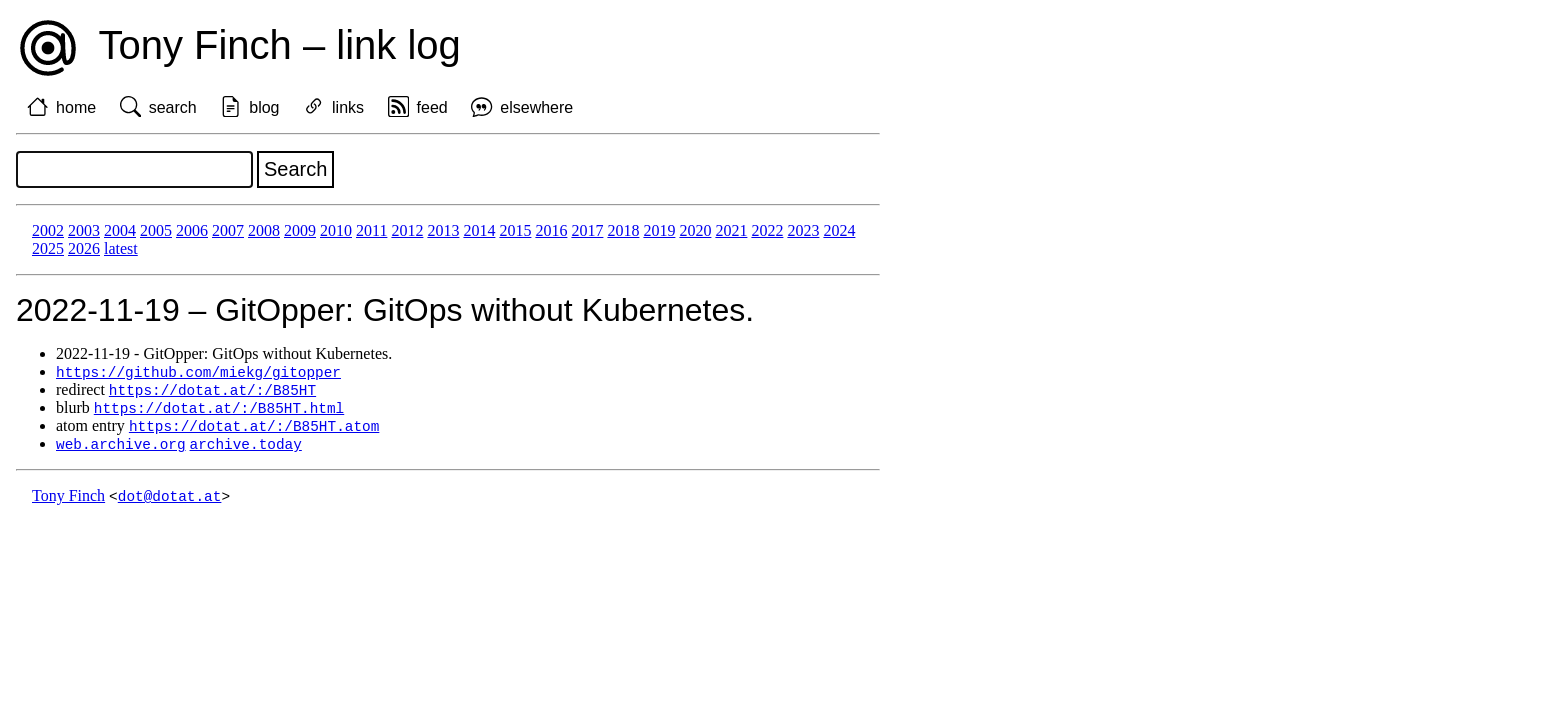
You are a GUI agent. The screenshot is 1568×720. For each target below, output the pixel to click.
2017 (587, 230)
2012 (407, 230)
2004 (120, 230)
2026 (84, 248)
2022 (767, 230)
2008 (264, 230)
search (173, 107)
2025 (48, 248)
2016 (551, 230)
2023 (803, 230)
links (348, 107)
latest (121, 248)
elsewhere (536, 107)
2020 (695, 230)
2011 (371, 230)
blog (264, 107)
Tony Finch (68, 501)
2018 (623, 230)
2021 (731, 230)
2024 (839, 230)
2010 (336, 230)
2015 (515, 230)
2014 (479, 230)
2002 (48, 230)
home (76, 107)
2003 (84, 230)
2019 (659, 230)
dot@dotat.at (170, 501)
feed (432, 107)
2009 (300, 230)
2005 (156, 230)
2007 (228, 230)
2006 (192, 230)
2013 (443, 230)
